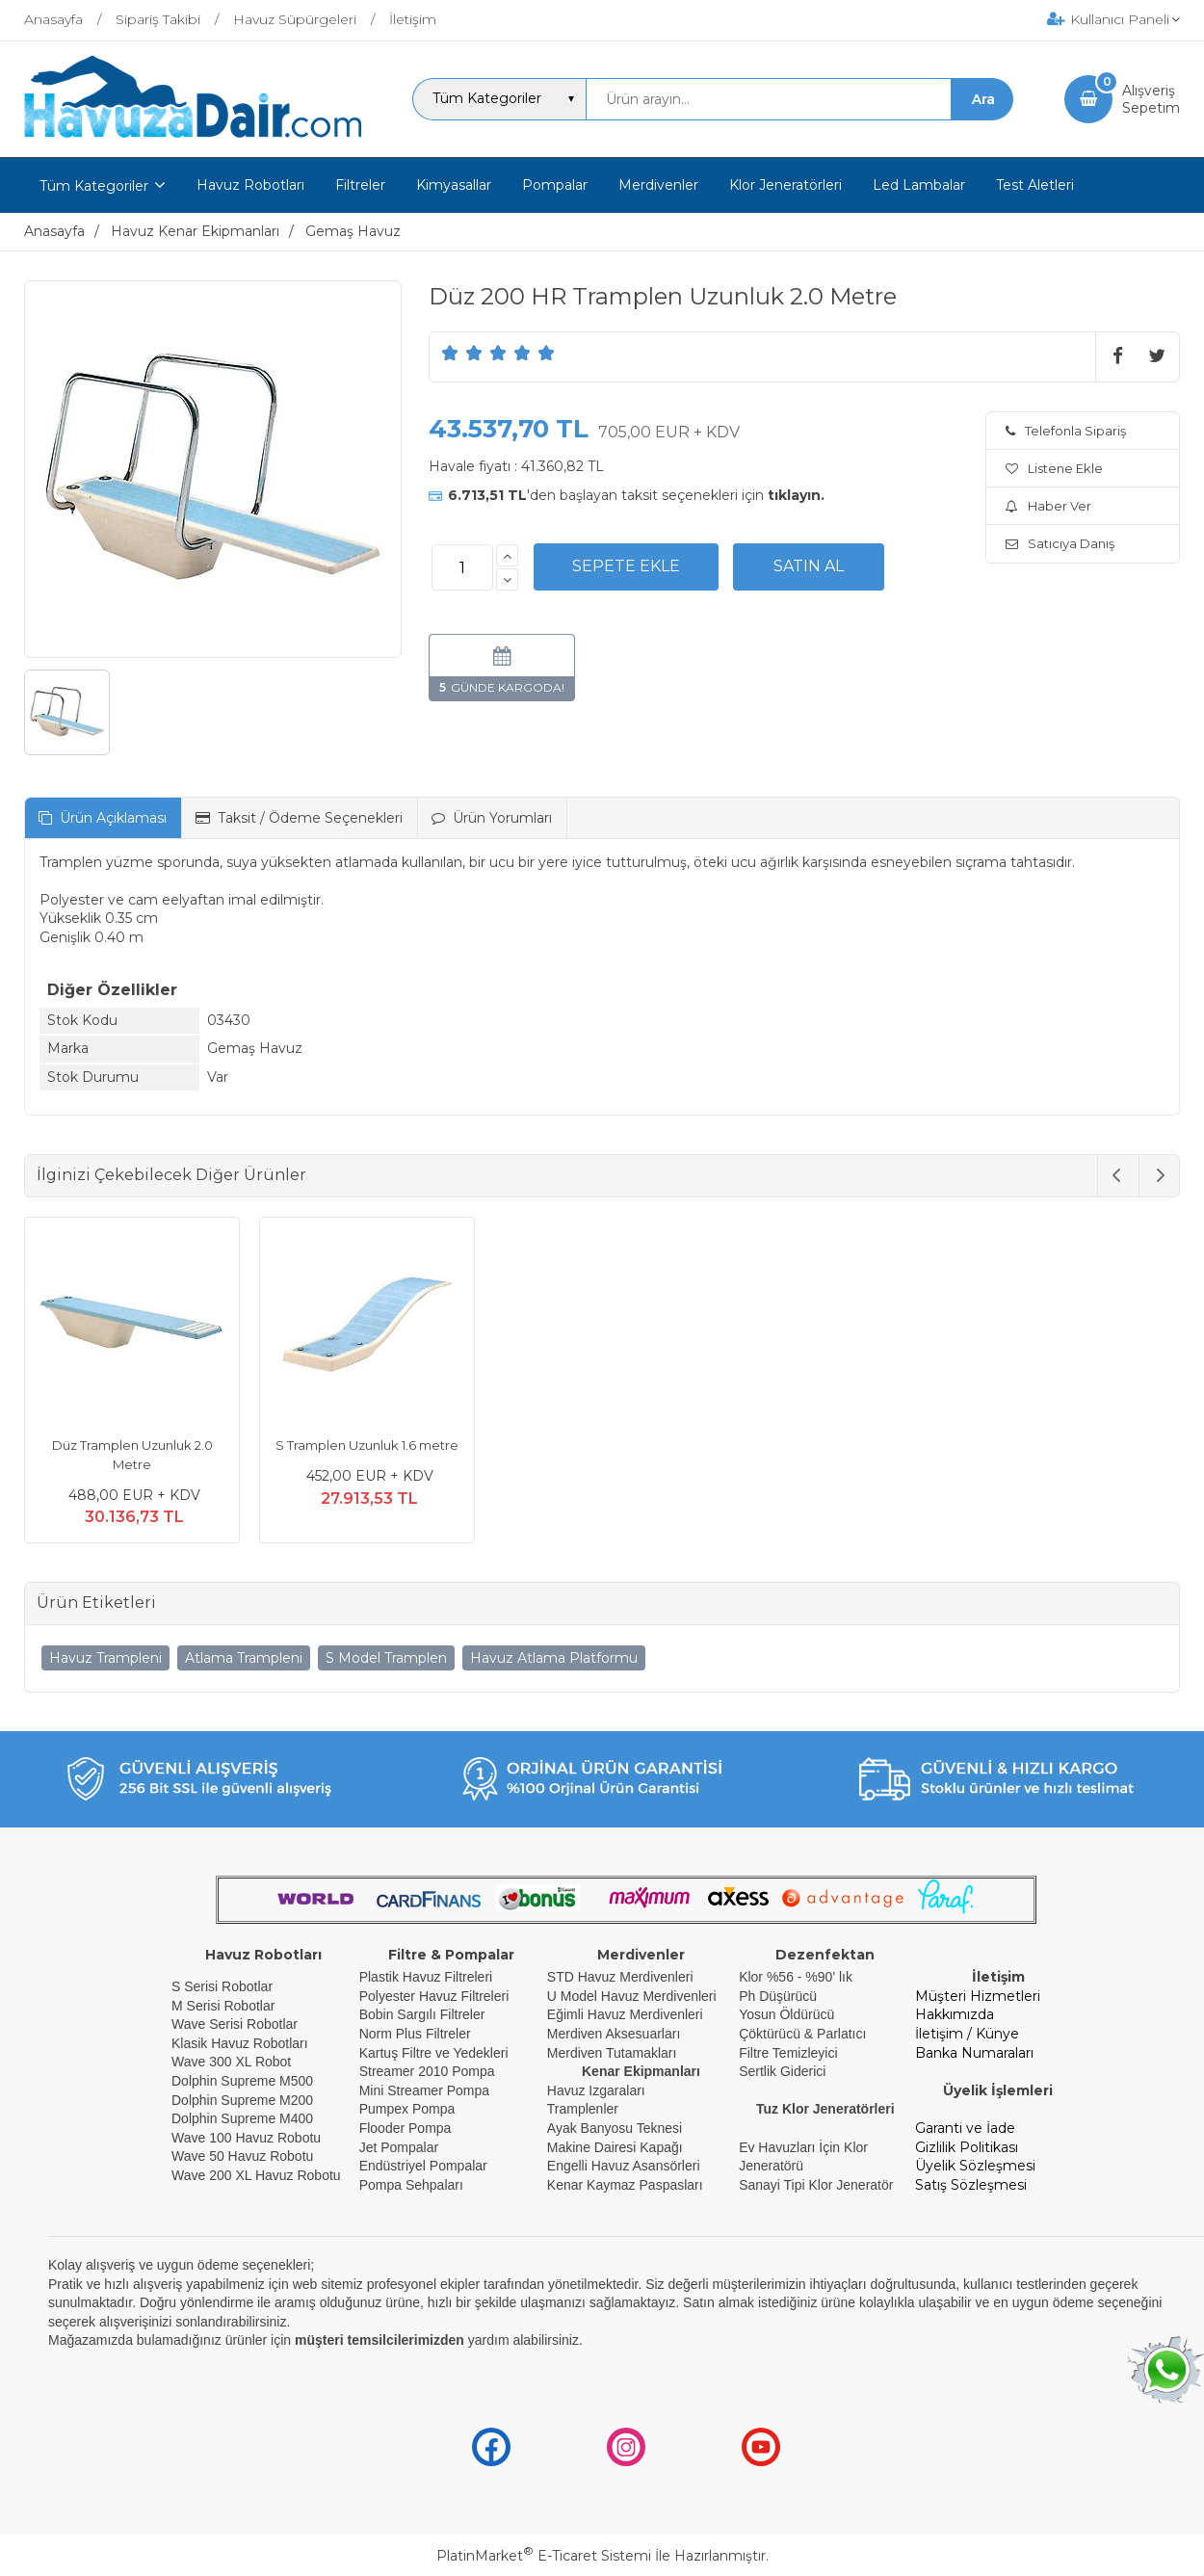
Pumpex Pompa (407, 2108)
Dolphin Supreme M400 (242, 2118)
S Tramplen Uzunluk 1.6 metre (366, 1445)
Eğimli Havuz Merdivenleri (625, 2014)
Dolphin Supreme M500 (242, 2081)
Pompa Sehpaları (411, 2185)
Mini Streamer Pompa (424, 2090)
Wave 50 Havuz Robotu (244, 2156)
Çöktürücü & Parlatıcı (802, 2033)
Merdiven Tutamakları (612, 2053)
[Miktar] (462, 567)
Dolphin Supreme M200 (244, 2100)
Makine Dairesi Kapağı (615, 2147)
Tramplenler (582, 2108)
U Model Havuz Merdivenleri (632, 1996)
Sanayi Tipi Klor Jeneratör (816, 2185)
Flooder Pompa (405, 2128)
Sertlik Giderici (782, 2071)
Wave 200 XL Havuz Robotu (258, 2175)
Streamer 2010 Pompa (427, 2071)
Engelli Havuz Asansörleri (623, 2165)
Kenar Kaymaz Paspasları (625, 2185)
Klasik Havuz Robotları (239, 2043)
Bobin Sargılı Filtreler (422, 2014)
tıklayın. (796, 495)
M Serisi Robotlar (223, 2005)
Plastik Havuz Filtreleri (425, 1977)
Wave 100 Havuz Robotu (248, 2137)
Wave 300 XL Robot (231, 2061)
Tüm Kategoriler (93, 186)
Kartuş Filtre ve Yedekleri (434, 2053)
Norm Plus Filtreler (415, 2033)
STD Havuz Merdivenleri (620, 1977)
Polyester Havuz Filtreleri (434, 1996)
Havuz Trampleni (105, 1658)
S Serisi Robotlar (222, 1986)
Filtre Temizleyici (788, 2053)
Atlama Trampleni (243, 1658)
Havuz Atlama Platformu (554, 1658)
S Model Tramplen (386, 1658)
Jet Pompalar (398, 2147)
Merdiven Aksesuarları (614, 2033)
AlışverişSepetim (1151, 99)
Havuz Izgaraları (596, 2090)
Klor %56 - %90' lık (795, 1977)
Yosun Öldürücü (786, 2014)
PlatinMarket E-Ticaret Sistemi (543, 2555)
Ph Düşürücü (778, 1996)
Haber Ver (1048, 505)
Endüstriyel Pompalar (423, 2165)
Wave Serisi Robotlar (234, 2024)
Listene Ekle (1054, 468)
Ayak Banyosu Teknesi (614, 2128)
